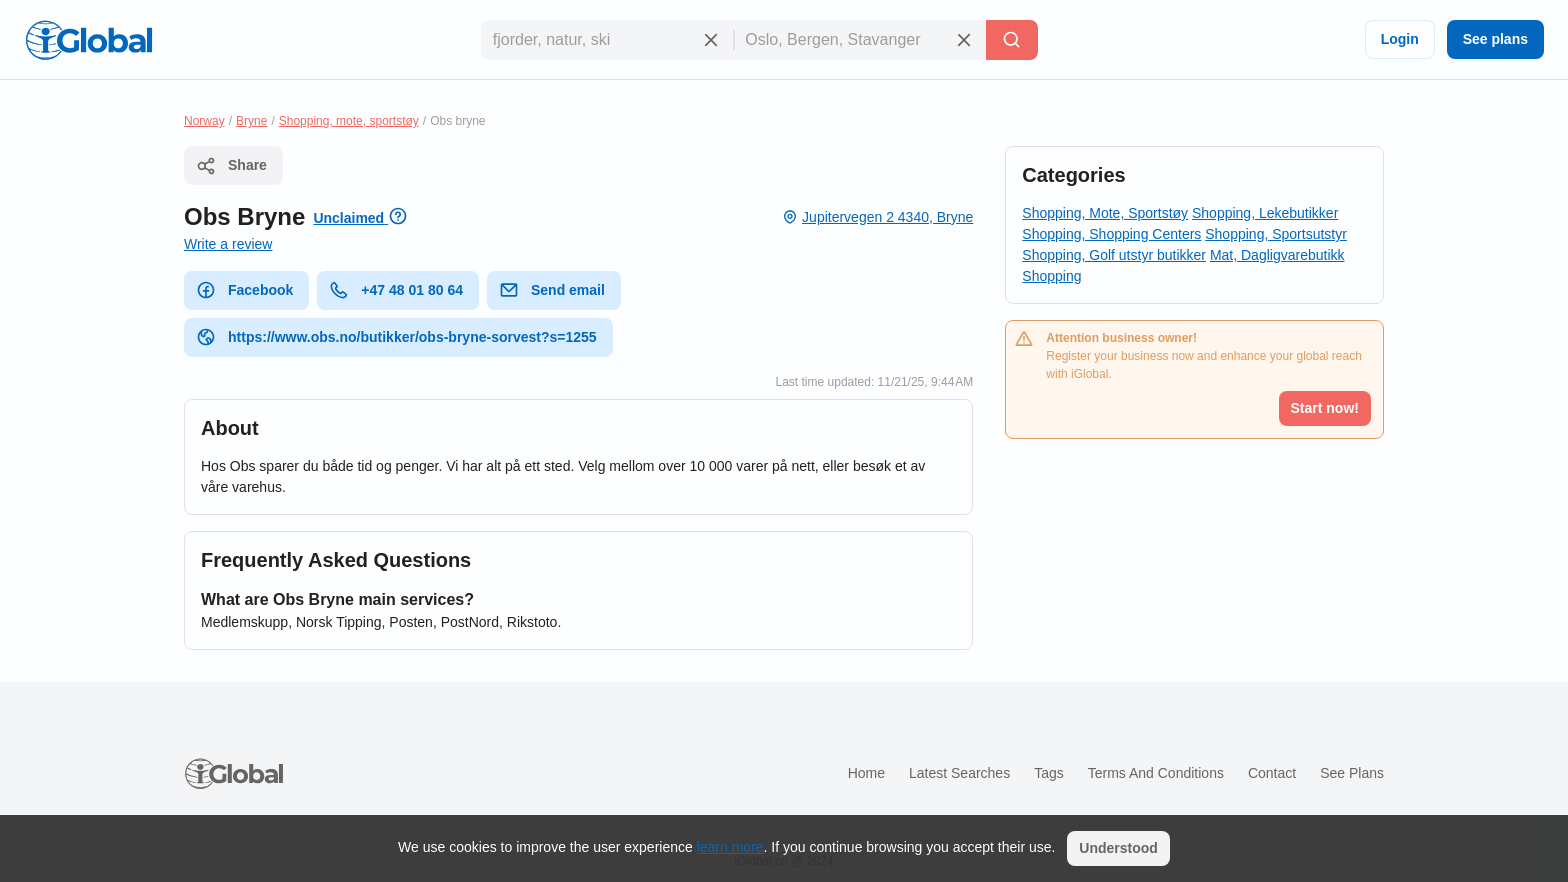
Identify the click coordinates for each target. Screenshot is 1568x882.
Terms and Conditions (1156, 773)
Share (231, 166)
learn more (730, 847)
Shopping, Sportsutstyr (1276, 234)
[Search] (1012, 40)
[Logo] (89, 40)
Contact (1272, 773)
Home (866, 773)
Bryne (251, 121)
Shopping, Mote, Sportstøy (1105, 213)
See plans (1495, 39)
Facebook (244, 290)
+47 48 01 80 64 (396, 290)
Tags (1049, 773)
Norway (204, 121)
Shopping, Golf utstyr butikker (1114, 255)
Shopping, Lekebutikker (1265, 213)
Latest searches (959, 773)
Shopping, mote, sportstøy (349, 121)
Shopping (1051, 276)
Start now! (1325, 408)
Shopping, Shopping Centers (1111, 234)
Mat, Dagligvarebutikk (1277, 255)
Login (1400, 39)
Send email (552, 290)
